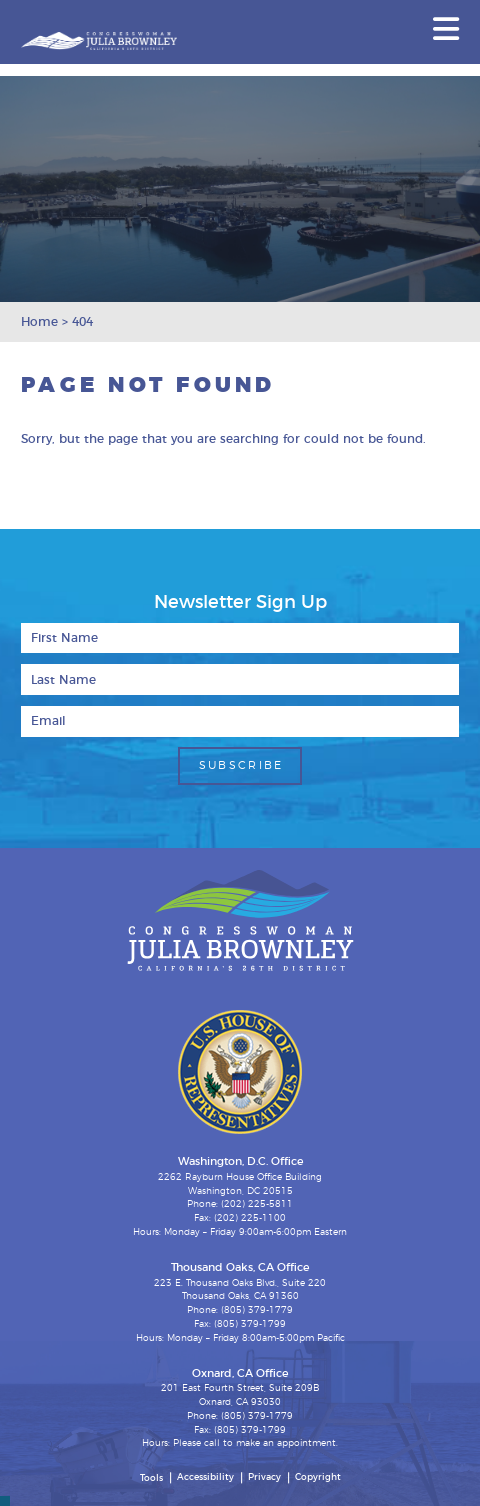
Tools (151, 1478)
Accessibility (205, 1477)
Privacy (264, 1477)
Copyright (318, 1477)
